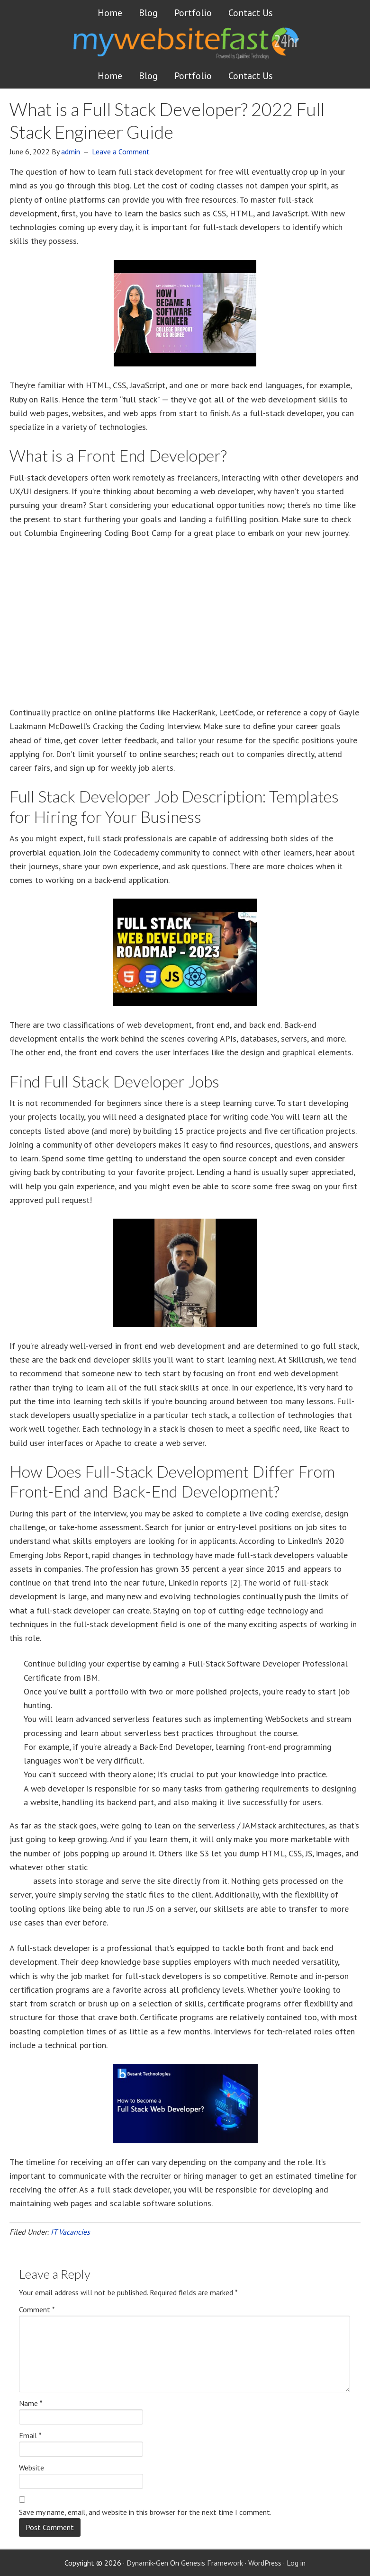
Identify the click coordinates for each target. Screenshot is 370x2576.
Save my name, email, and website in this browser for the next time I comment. (145, 2512)
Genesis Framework (212, 2562)
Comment (37, 2309)
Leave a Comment (121, 151)
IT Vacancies (70, 2232)
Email (30, 2435)
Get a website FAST (202, 49)
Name (31, 2403)
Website (31, 2467)
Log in (296, 2562)
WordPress (264, 2562)
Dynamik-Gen (147, 2562)
